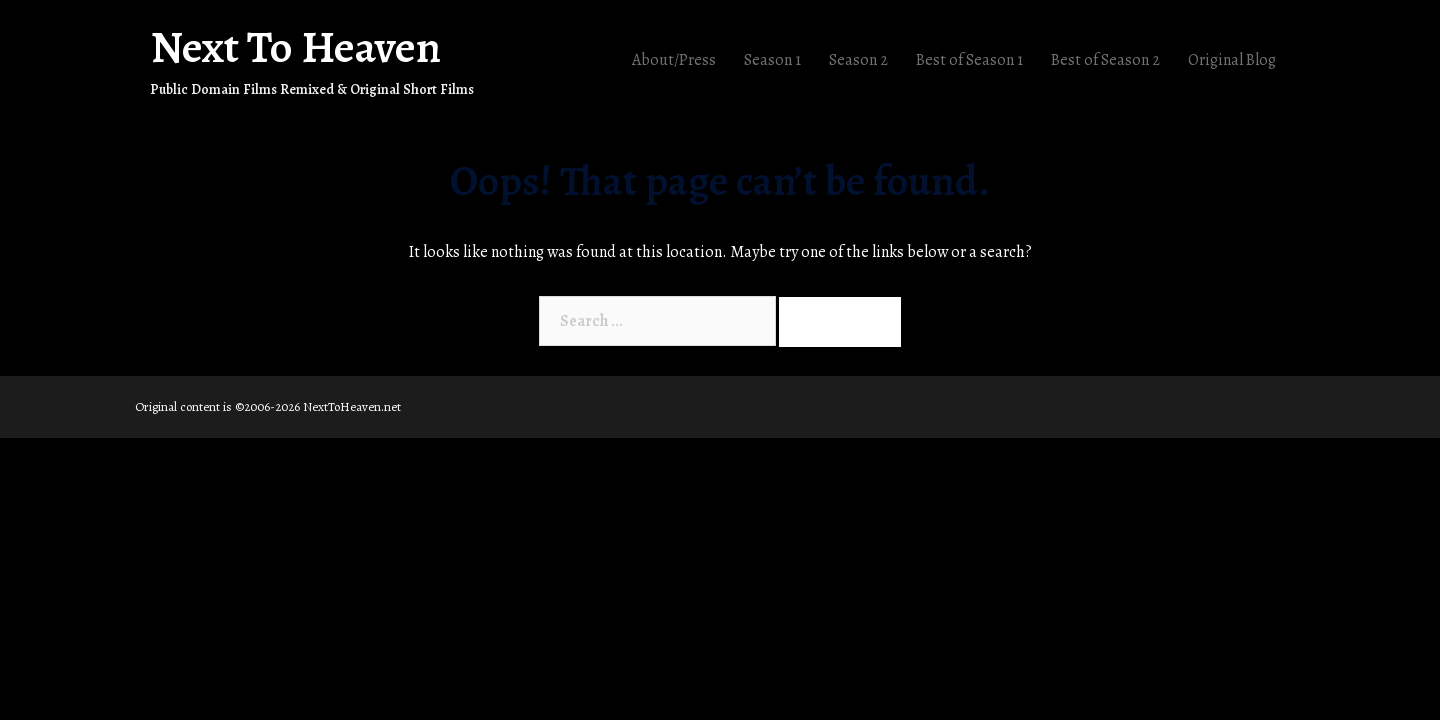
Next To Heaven (295, 47)
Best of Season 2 (1105, 60)
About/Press (674, 60)
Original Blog (1232, 60)
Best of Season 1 (969, 60)
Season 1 (772, 60)
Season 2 (858, 60)
